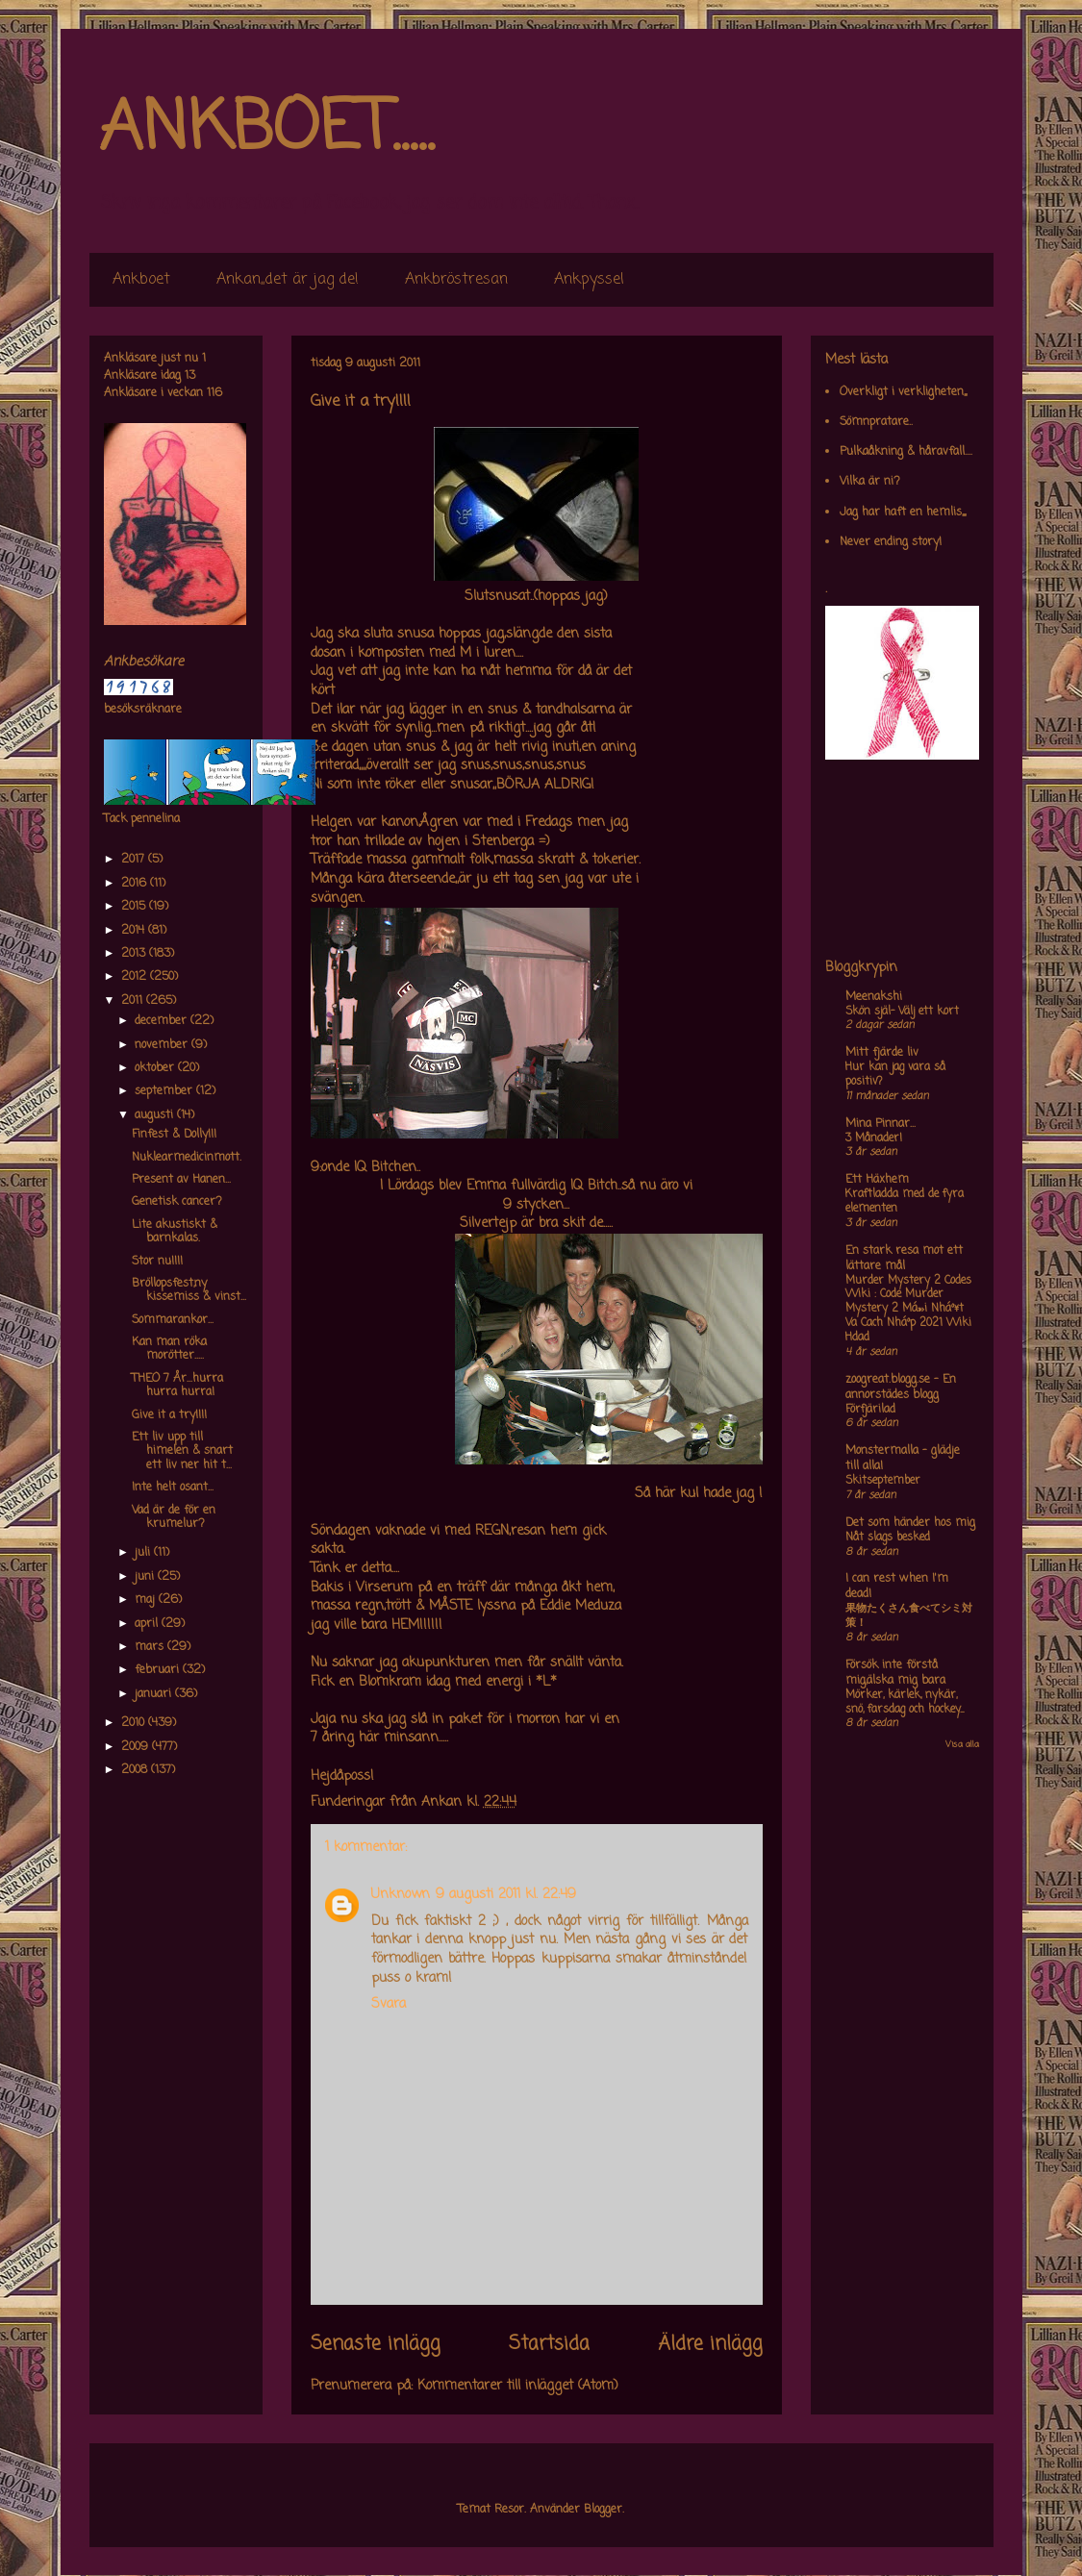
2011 (133, 1001)
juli (144, 1553)
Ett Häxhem (877, 1179)
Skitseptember (882, 1480)
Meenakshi (873, 997)
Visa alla (962, 1744)
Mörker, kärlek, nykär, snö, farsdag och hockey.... (904, 1702)
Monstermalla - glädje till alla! (902, 1458)
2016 (135, 883)
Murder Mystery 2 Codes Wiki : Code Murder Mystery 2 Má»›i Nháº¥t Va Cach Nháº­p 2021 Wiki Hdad (908, 1309)
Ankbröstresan (456, 279)
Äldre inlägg (710, 2344)
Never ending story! (891, 542)
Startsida (549, 2344)
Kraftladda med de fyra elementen (904, 1201)
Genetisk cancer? (177, 1202)
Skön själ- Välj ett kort (902, 1011)
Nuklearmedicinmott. (186, 1157)
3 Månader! (873, 1138)
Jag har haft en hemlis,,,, (903, 512)
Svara (388, 2004)
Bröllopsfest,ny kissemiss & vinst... (189, 1290)
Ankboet (141, 279)
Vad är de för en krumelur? (173, 1517)
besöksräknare (143, 709)
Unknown (400, 1895)
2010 (134, 1723)
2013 (135, 954)
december (162, 1021)
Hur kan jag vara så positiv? (895, 1074)
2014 (134, 930)
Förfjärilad (870, 1409)
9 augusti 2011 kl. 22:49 (506, 1895)
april (148, 1624)
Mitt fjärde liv (881, 1053)
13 (190, 376)
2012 (135, 977)
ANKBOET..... (266, 130)
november (163, 1045)
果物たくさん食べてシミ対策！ (908, 1616)
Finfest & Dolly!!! (174, 1134)
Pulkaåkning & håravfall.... (906, 452)
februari (159, 1670)
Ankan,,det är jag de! (287, 279)
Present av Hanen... (181, 1179)
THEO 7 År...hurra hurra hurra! (177, 1385)
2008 (136, 1770)
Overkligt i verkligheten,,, (903, 392)
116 (214, 393)
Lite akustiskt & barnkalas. (174, 1231)
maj (147, 1600)
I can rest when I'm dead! (896, 1586)
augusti (156, 1115)
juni (146, 1577)
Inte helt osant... (173, 1487)
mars (151, 1647)
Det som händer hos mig (910, 1523)
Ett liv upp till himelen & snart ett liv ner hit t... (182, 1451)
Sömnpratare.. (876, 422)
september (165, 1091)
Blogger (603, 2509)
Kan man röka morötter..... (169, 1349)
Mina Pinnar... (880, 1124)
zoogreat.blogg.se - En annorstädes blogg (900, 1387)
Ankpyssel (589, 279)
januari (155, 1694)
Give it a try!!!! (169, 1415)
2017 (134, 859)
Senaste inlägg (375, 2344)
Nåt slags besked (887, 1537)
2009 (136, 1747)
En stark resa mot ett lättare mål (904, 1258)
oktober (156, 1068)
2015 (135, 906)
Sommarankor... (173, 1320)
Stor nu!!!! (157, 1261)
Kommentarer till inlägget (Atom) (517, 2386)
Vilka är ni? (870, 481)
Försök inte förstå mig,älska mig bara (895, 1673)
